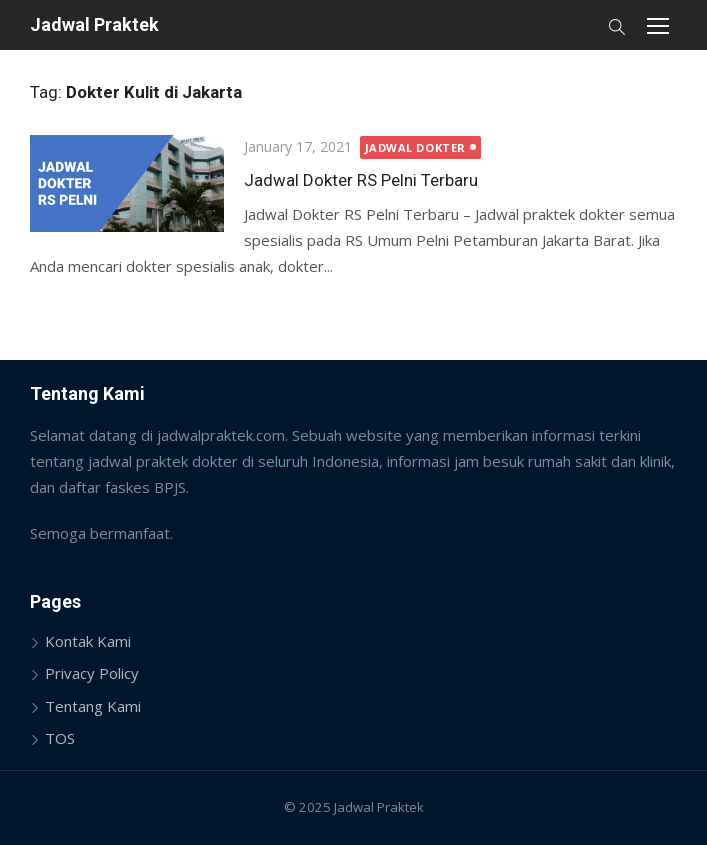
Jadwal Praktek (94, 24)
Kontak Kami (88, 641)
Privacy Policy (92, 673)
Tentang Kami (93, 706)
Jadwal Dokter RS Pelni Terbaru (361, 180)
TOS (60, 738)
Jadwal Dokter (415, 147)
